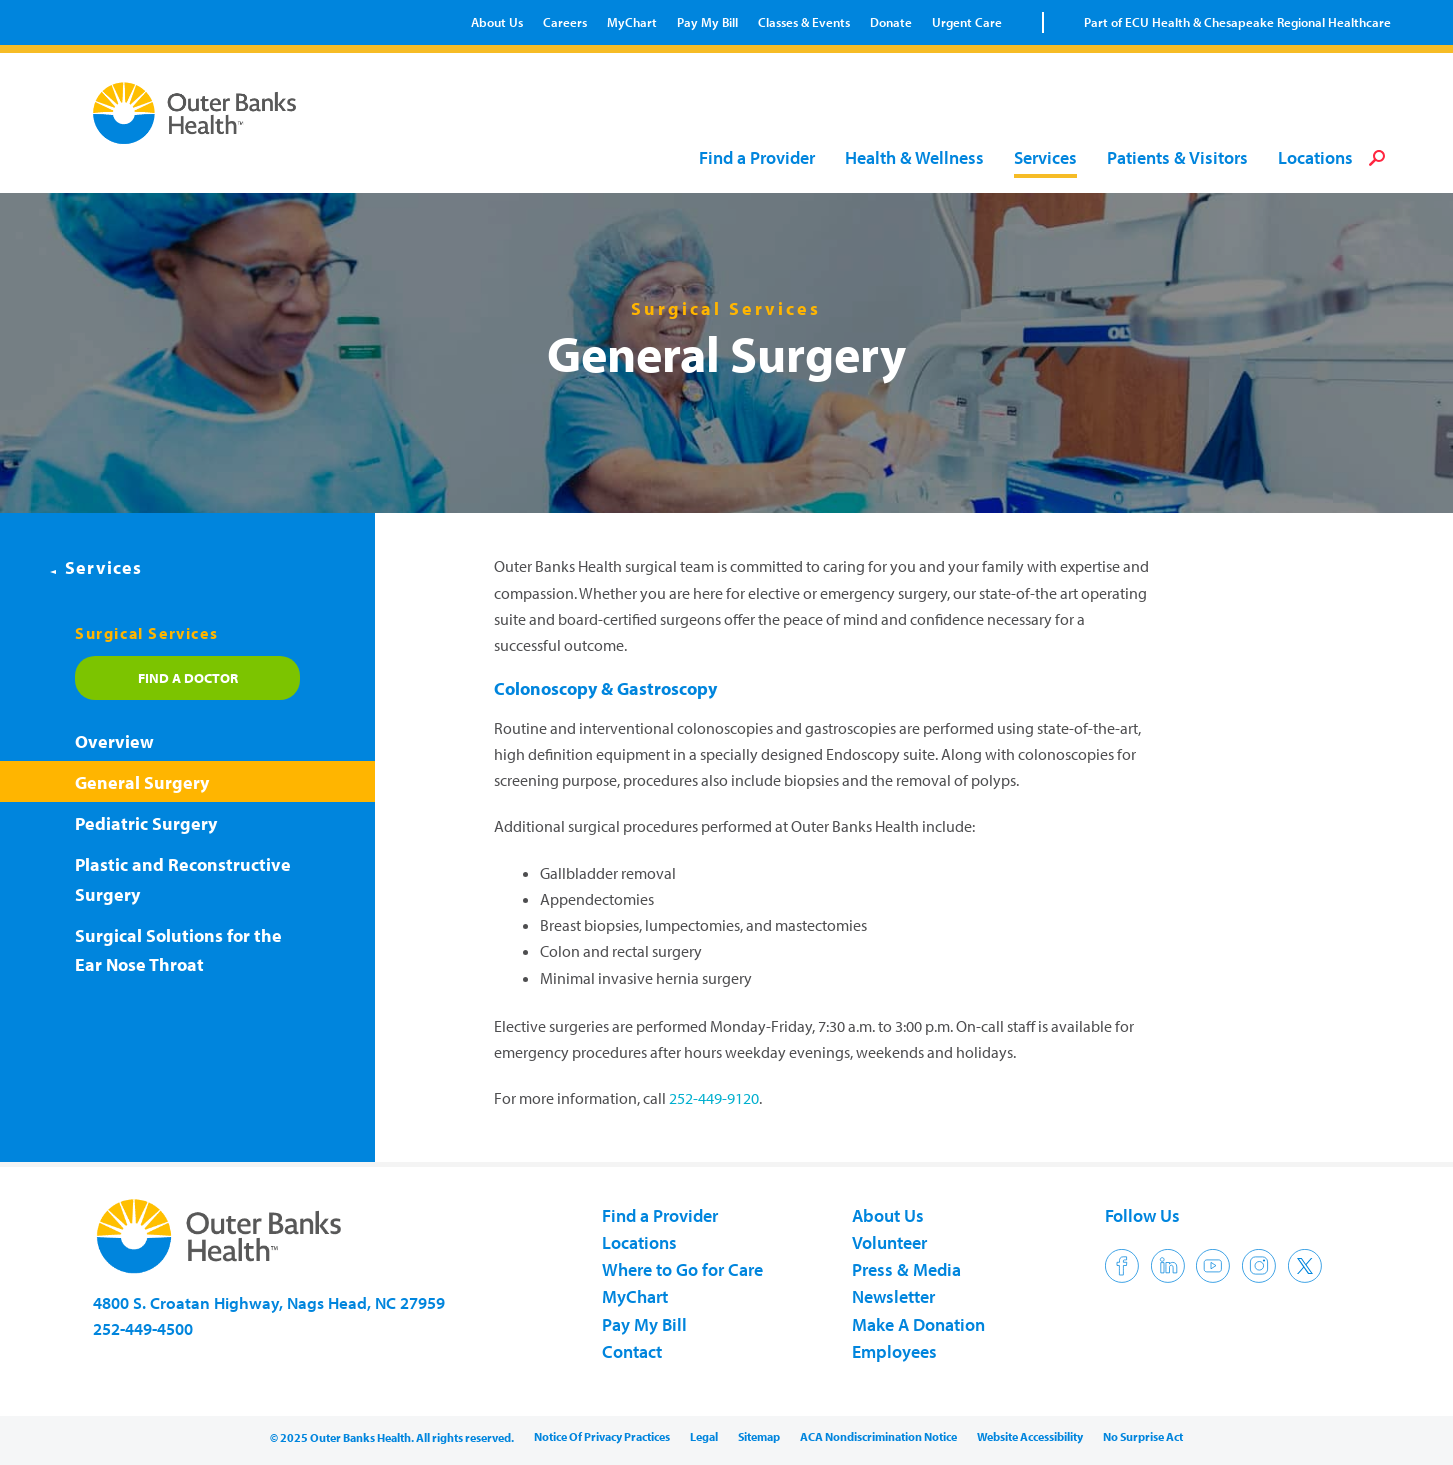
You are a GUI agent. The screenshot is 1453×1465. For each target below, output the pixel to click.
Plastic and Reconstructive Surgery (183, 879)
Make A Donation (918, 1324)
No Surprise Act (1143, 1436)
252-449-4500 (143, 1328)
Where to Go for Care (682, 1269)
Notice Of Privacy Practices (602, 1436)
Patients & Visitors (1177, 158)
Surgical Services (146, 633)
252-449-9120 (714, 1098)
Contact (632, 1351)
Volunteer (889, 1242)
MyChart (632, 22)
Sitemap (759, 1436)
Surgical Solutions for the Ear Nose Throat (178, 950)
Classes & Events (804, 22)
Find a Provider (757, 158)
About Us (497, 22)
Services (1045, 158)
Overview (114, 741)
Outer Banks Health (200, 113)
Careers (565, 22)
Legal (704, 1436)
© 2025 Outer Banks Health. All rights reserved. (392, 1437)
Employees (894, 1351)
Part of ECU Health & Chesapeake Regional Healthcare (1237, 22)
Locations (1315, 158)
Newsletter (893, 1296)
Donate (891, 22)
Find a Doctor (188, 678)
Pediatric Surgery (146, 823)
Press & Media (906, 1269)
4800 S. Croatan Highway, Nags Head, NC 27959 (269, 1302)
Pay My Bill (707, 22)
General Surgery (142, 782)
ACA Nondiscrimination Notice (878, 1436)
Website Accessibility (1030, 1436)
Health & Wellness (914, 158)
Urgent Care (967, 22)
